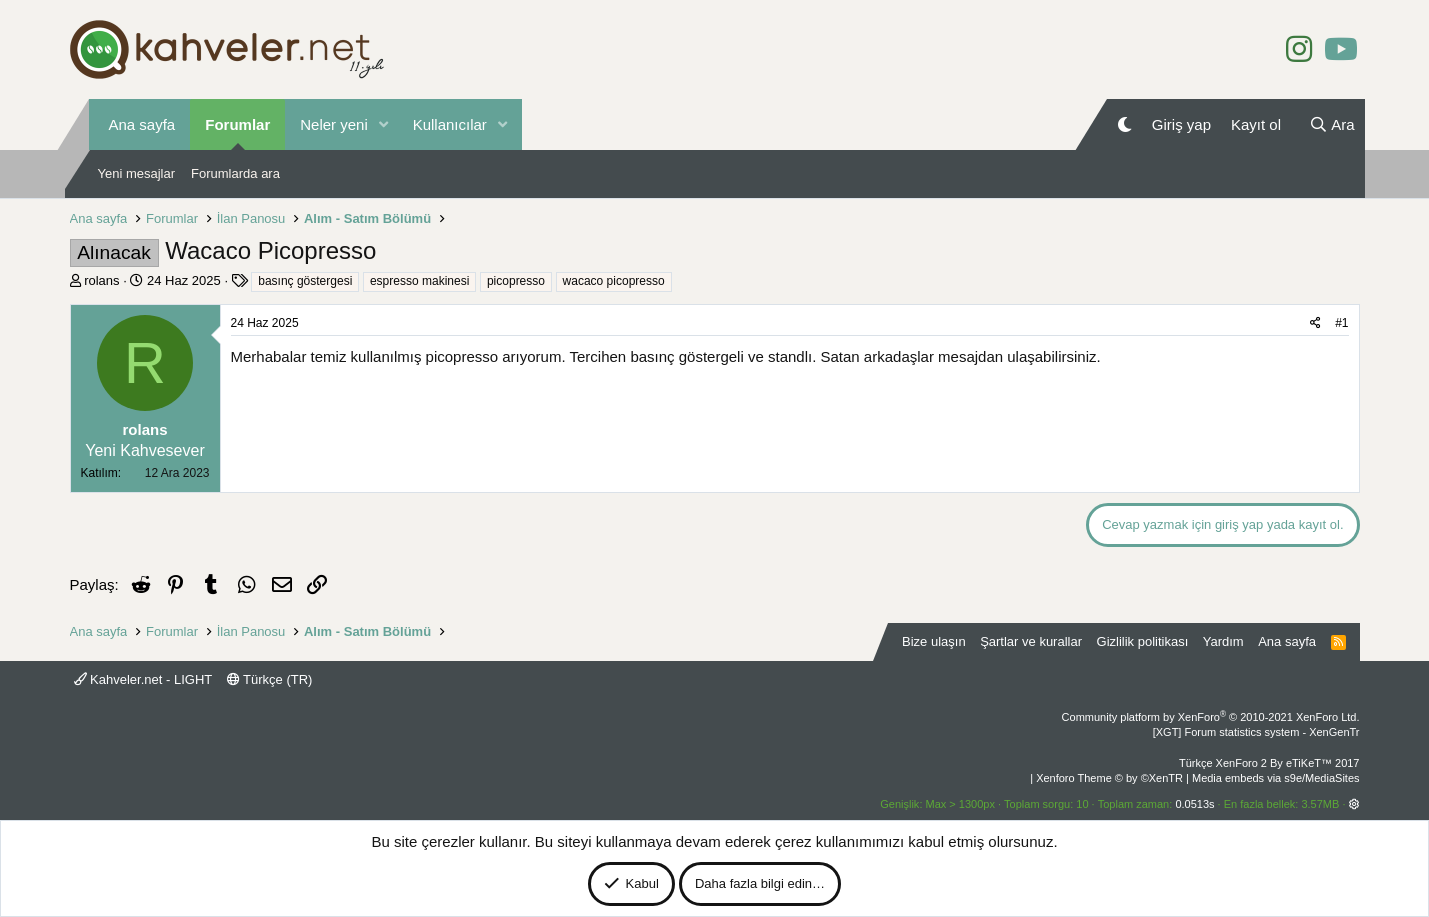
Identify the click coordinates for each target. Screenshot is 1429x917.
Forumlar (237, 124)
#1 (1341, 323)
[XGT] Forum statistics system (1256, 732)
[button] (384, 124)
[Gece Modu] (1124, 124)
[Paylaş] (1315, 323)
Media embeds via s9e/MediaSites (1276, 778)
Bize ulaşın (934, 641)
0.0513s (1194, 804)
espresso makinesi (419, 281)
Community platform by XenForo (1211, 717)
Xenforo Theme (1109, 778)
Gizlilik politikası (1143, 641)
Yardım (1223, 641)
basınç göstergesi (305, 281)
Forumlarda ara (235, 173)
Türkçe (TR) (270, 679)
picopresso (516, 281)
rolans (101, 280)
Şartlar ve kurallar (1031, 641)
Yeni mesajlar (137, 173)
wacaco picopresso (614, 281)
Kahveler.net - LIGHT (143, 679)
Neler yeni (334, 124)
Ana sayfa (142, 124)
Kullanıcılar (450, 124)
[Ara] (1332, 124)
